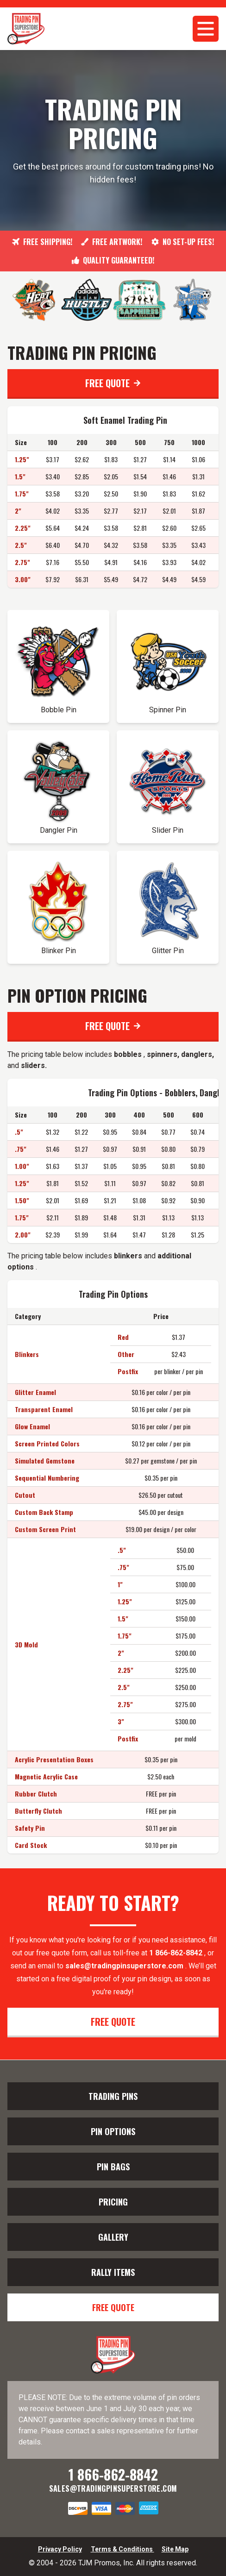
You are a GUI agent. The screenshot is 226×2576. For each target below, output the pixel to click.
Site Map (175, 2549)
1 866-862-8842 (176, 1952)
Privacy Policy (60, 2549)
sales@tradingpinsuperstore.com (124, 1965)
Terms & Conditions (122, 2549)
